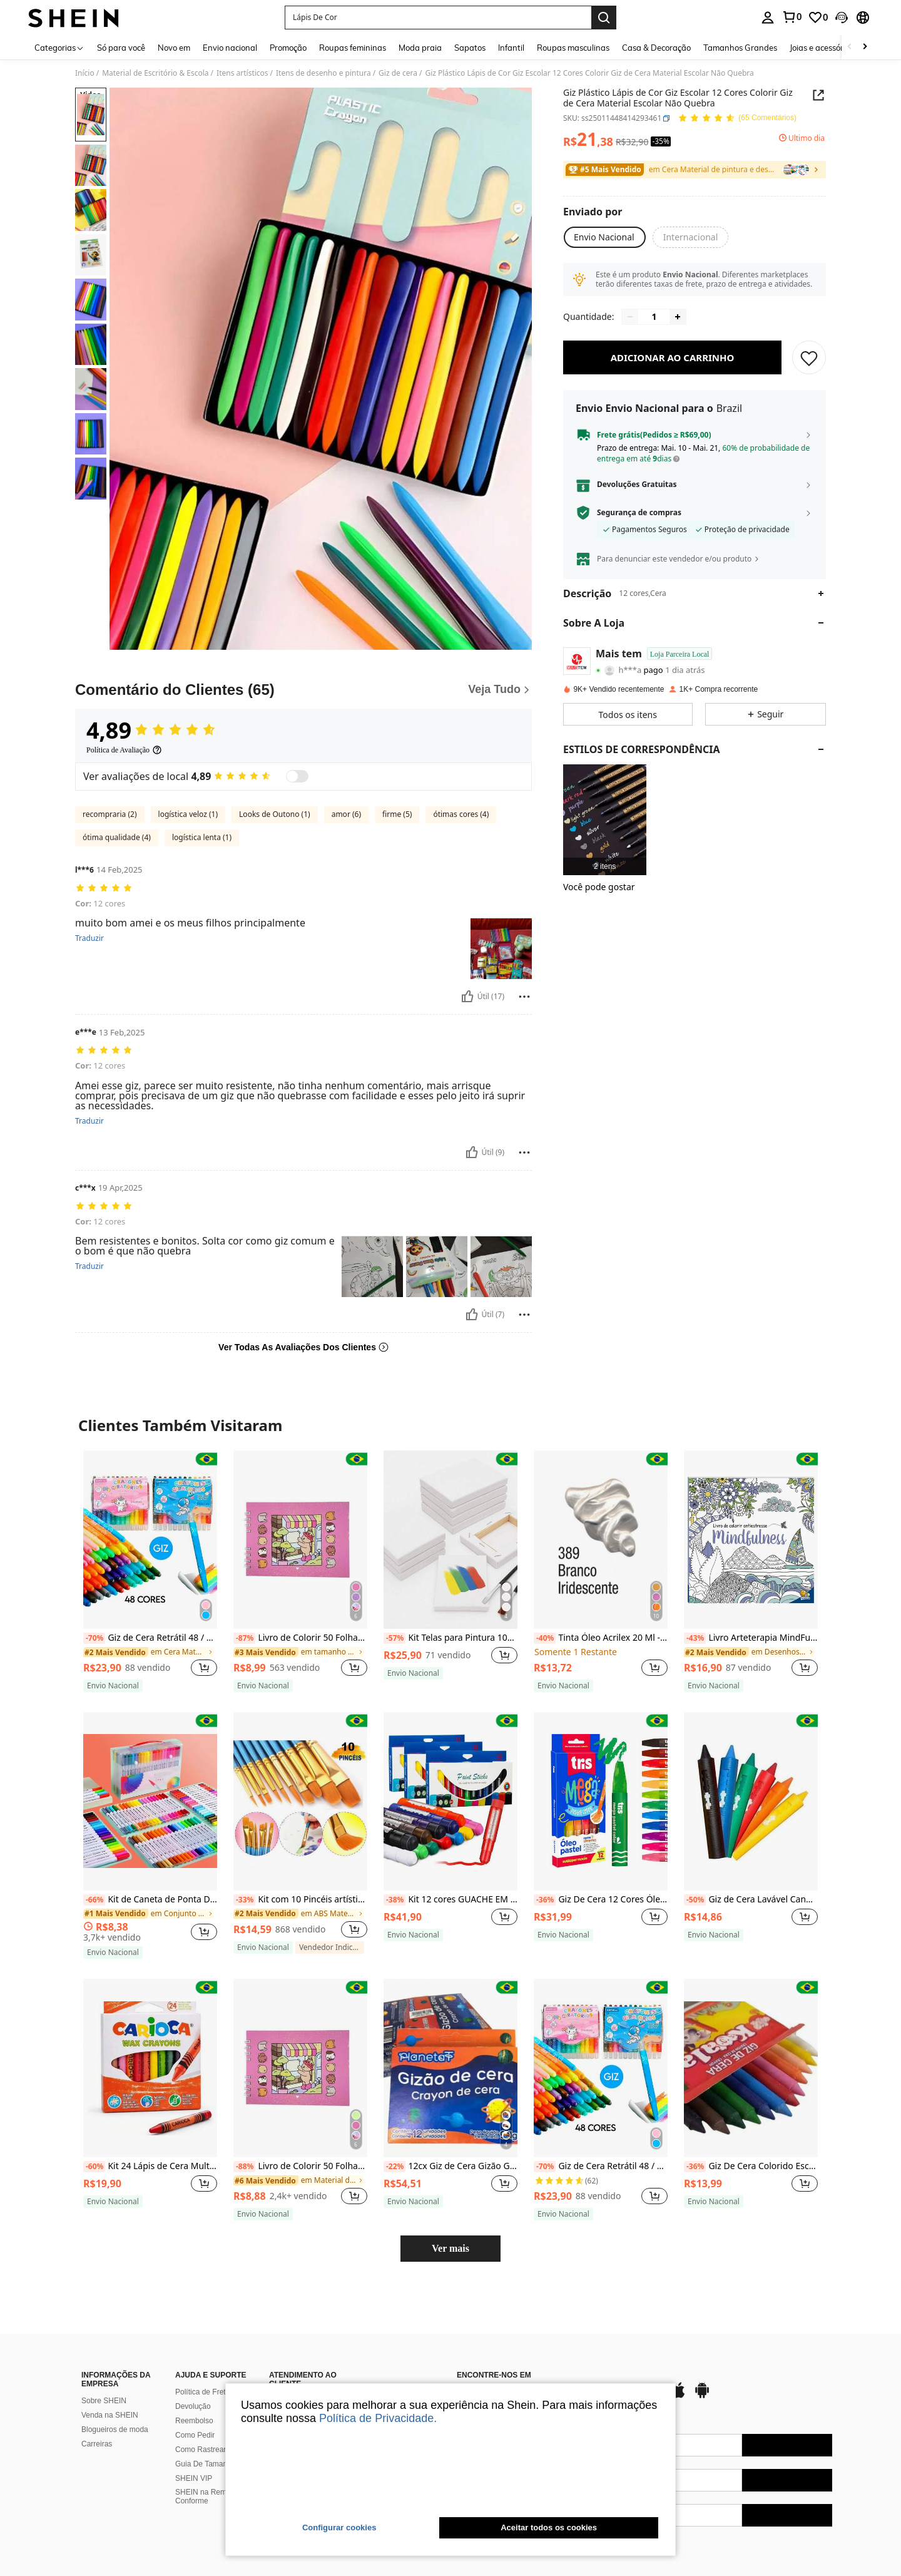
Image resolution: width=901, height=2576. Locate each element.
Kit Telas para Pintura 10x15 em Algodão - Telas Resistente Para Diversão (450, 1638)
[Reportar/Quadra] (524, 996)
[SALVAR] (809, 366)
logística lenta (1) (202, 837)
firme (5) (397, 814)
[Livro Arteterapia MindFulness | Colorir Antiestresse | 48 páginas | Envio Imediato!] (751, 1539)
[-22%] (394, 2166)
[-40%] (545, 1638)
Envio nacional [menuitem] (230, 48)
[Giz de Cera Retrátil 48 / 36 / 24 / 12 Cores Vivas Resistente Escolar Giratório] (150, 1539)
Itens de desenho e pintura (323, 73)
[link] (791, 16)
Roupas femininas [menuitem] (352, 48)
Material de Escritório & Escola (155, 73)
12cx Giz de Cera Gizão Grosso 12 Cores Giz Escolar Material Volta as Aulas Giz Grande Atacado (450, 2166)
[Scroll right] (864, 47)
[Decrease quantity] (630, 325)
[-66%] (94, 1900)
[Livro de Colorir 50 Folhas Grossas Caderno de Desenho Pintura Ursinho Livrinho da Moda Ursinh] (300, 1539)
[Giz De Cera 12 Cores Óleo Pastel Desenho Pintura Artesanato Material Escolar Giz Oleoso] (601, 1801)
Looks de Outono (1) (274, 814)
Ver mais (450, 2248)
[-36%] (545, 1900)
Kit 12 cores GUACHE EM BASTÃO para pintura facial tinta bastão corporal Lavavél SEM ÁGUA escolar (450, 1900)
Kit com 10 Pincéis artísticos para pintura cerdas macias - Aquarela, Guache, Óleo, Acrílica (300, 1900)
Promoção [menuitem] (288, 48)
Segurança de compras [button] (639, 521)
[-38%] (394, 1900)
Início (84, 73)
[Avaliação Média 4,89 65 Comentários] (737, 119)
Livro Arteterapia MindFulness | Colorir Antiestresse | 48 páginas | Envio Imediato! (751, 1638)
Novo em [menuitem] (174, 48)
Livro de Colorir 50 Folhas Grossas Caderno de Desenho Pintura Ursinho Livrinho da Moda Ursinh (300, 1638)
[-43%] (695, 1638)
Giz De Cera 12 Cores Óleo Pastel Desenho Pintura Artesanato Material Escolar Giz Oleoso (601, 1900)
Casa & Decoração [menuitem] (656, 48)
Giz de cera (398, 73)
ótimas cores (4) (461, 814)
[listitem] (604, 828)
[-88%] (244, 2166)
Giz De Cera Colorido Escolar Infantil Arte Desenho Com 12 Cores (751, 2166)
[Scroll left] (849, 47)
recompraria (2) (110, 814)
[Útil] (467, 996)
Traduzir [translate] (89, 938)
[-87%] (244, 1638)
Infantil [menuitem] (511, 48)
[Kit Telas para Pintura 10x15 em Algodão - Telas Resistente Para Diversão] (450, 1539)
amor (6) (346, 814)
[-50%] (695, 1900)
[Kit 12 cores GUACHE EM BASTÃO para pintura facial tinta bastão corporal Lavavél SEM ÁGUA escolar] (450, 1801)
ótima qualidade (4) (117, 837)
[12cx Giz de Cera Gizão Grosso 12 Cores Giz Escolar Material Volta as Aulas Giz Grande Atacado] (450, 2068)
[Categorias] (59, 47)
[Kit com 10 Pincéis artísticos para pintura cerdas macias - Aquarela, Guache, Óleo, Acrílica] (300, 1801)
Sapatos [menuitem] (470, 48)
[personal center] (767, 17)
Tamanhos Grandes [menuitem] (740, 48)
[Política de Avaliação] (124, 750)
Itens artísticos (242, 73)
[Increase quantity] (677, 325)
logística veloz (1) (188, 814)
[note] (113, 1686)
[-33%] (244, 1900)
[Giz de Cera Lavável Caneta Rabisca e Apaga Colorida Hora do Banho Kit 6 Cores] (751, 1801)
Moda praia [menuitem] (420, 48)
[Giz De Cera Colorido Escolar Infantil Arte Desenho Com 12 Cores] (751, 2068)
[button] (438, 17)
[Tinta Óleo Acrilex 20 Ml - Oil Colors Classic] (601, 1539)
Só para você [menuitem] (121, 48)
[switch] (297, 776)
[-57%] (394, 1638)
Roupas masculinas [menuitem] (573, 48)
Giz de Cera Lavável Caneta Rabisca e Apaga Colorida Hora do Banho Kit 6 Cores (751, 1900)
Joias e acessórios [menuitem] (821, 48)
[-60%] (94, 2166)
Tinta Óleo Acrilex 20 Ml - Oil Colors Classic (601, 1638)
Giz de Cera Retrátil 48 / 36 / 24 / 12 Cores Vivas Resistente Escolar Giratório (150, 1638)
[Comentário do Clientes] (303, 690)
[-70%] (94, 1638)
